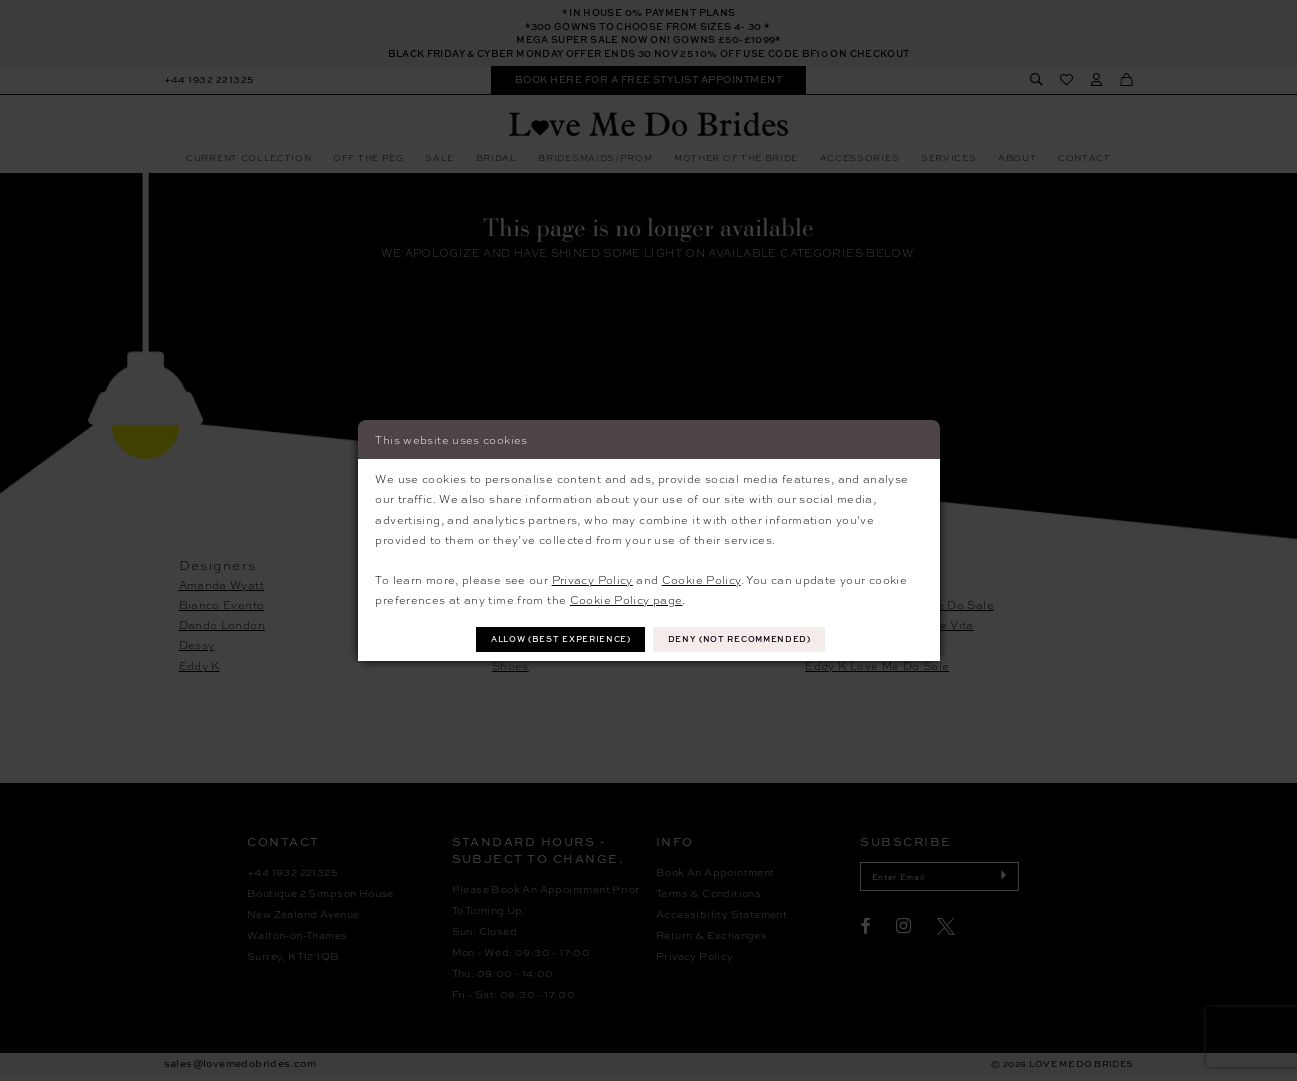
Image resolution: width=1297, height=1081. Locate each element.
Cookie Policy (701, 578)
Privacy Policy (592, 578)
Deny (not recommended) (748, 639)
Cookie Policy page (626, 598)
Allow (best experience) (554, 639)
